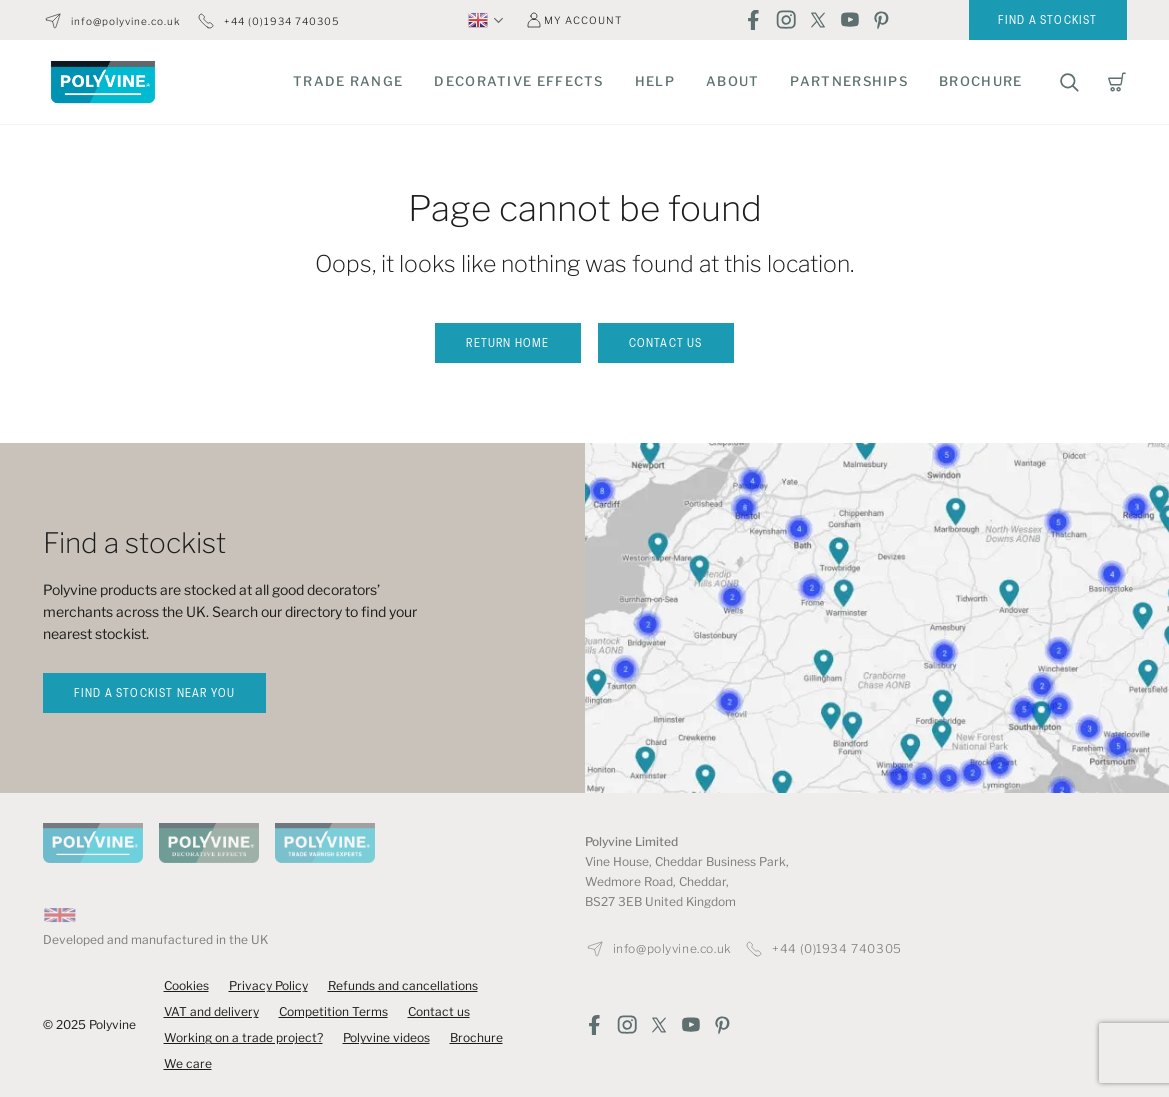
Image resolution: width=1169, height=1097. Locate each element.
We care (188, 1063)
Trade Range (348, 81)
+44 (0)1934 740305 (281, 21)
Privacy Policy (268, 985)
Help (655, 81)
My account (583, 20)
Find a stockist (1048, 21)
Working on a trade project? (243, 1037)
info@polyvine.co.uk (126, 21)
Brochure (980, 81)
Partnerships (849, 81)
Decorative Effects (518, 81)
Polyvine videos (386, 1037)
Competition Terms (333, 1011)
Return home (507, 344)
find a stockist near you (155, 694)
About (733, 81)
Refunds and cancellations (403, 985)
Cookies (186, 985)
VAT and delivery (211, 1011)
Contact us (666, 344)
